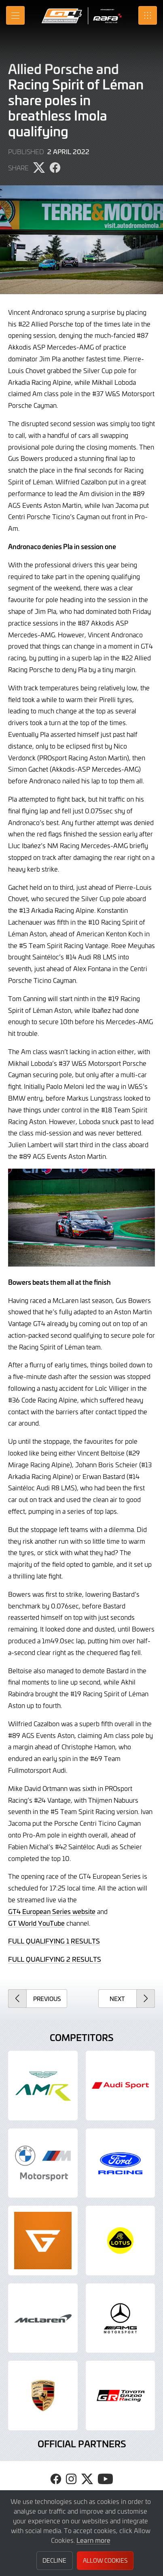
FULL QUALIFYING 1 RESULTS (54, 1940)
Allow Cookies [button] (105, 2560)
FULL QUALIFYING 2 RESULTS (54, 1958)
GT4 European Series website (51, 1911)
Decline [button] (54, 2560)
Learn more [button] (93, 2540)
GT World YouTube (36, 1922)
